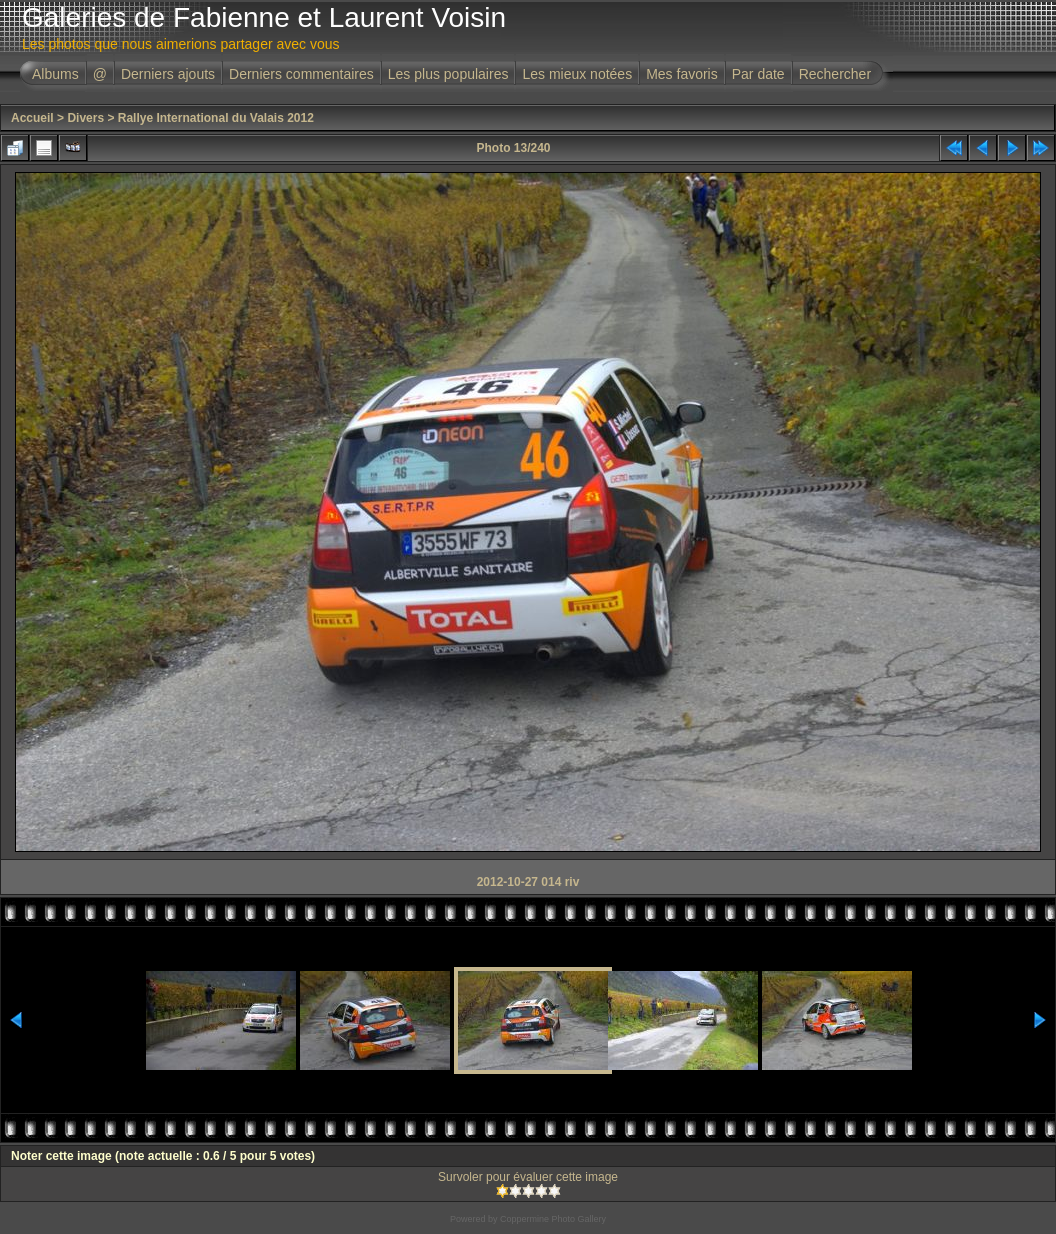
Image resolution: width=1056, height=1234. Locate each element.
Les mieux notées (577, 74)
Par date (758, 74)
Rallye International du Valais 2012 (216, 118)
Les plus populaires (448, 74)
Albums (55, 74)
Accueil (32, 118)
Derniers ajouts (168, 74)
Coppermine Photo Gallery (553, 1219)
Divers (85, 118)
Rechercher (835, 74)
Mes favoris (682, 74)
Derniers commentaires (301, 74)
